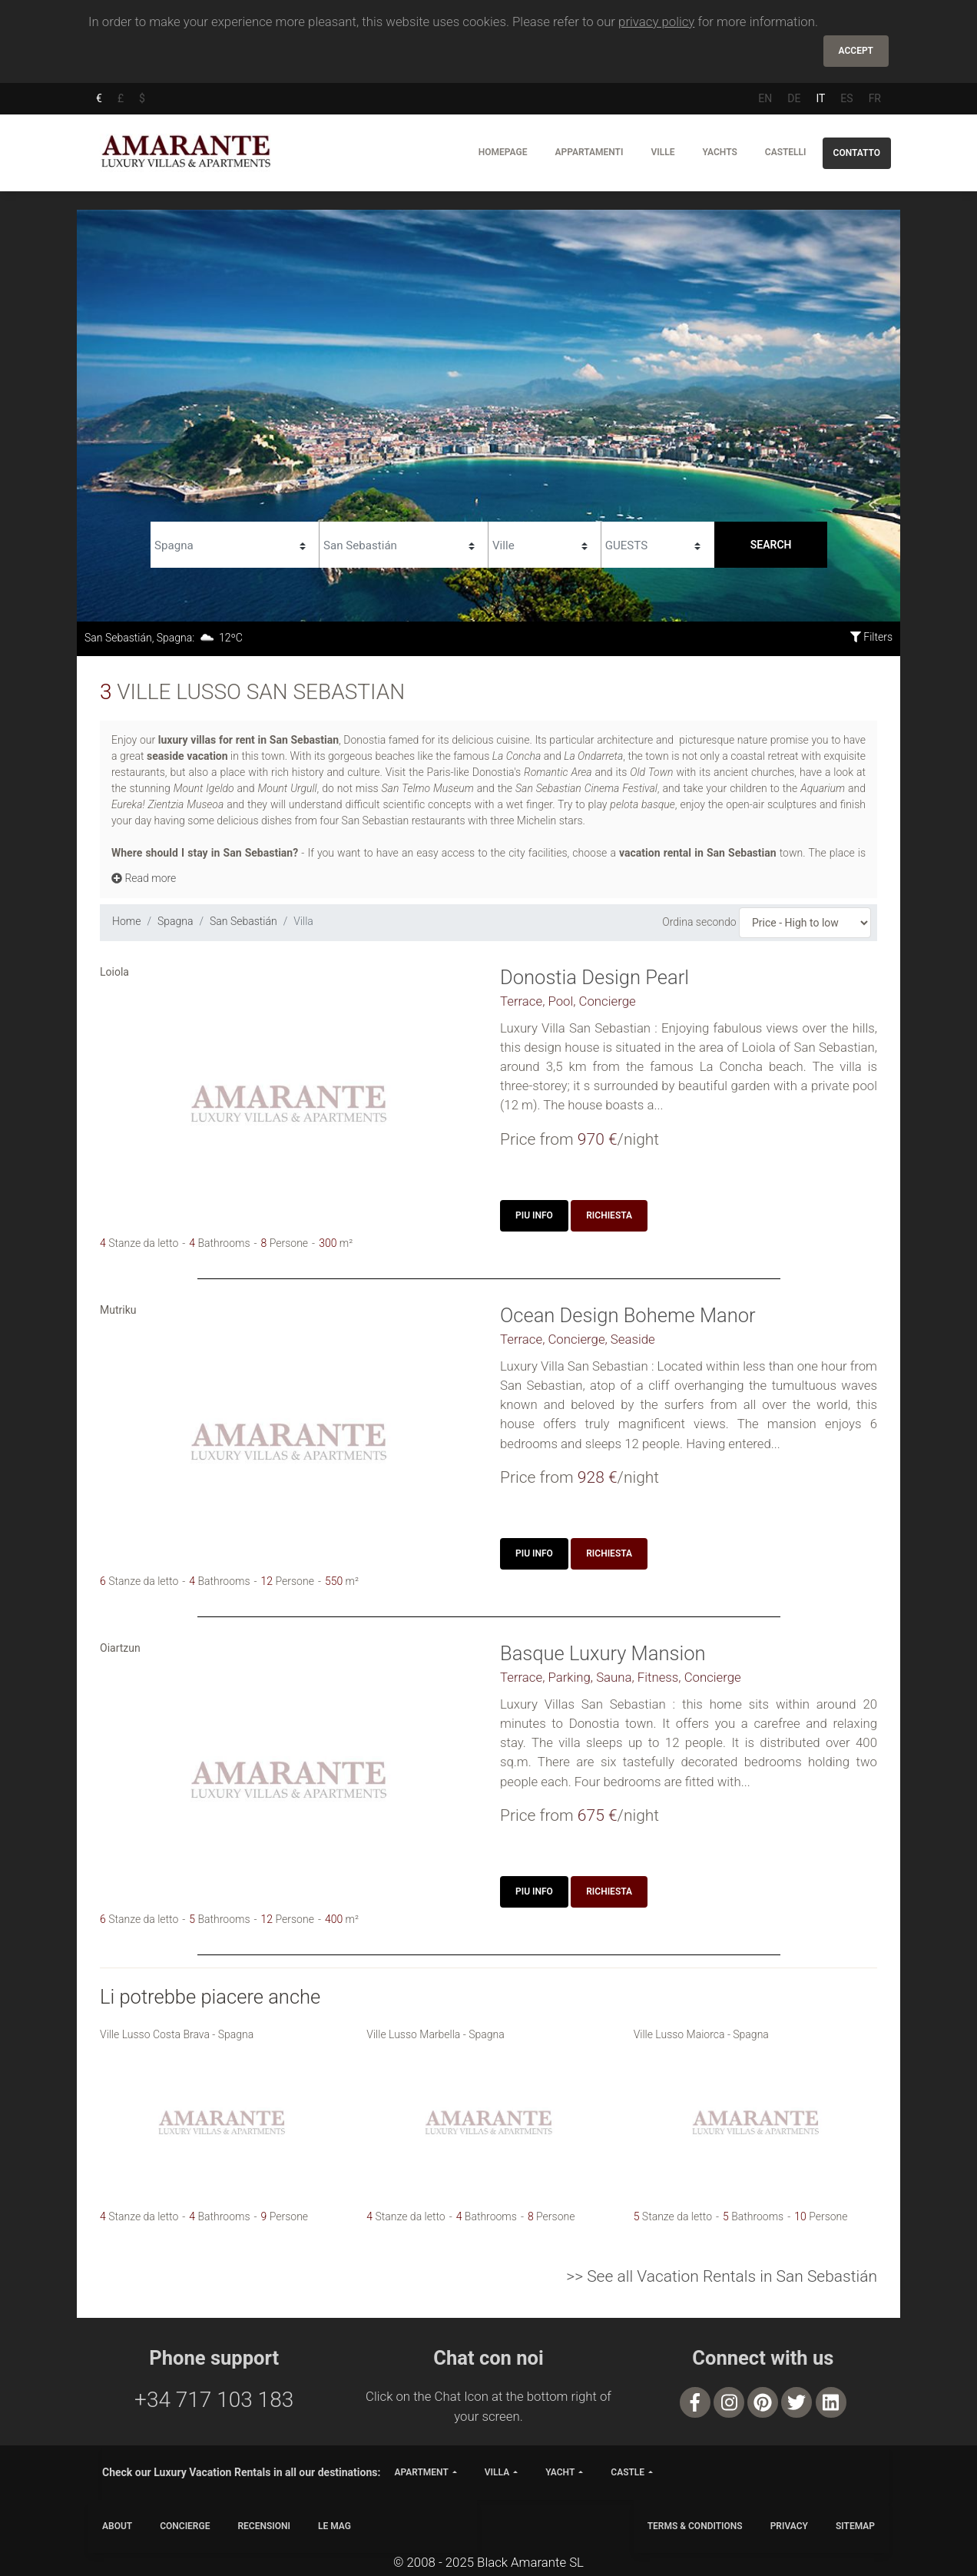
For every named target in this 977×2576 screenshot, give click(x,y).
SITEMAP (855, 2526)
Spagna (175, 921)
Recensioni (263, 2526)
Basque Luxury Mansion (603, 1653)
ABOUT (117, 2526)
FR (875, 98)
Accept (856, 50)
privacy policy (656, 21)
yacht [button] (560, 2472)
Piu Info (534, 1215)
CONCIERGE (185, 2526)
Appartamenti (589, 152)
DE (793, 98)
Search (771, 545)
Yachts (719, 152)
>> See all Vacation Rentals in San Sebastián (721, 2276)
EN (765, 98)
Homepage (503, 152)
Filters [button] (871, 637)
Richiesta (609, 1215)
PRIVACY (789, 2526)
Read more (143, 878)
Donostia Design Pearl (594, 977)
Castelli (785, 152)
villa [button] (497, 2472)
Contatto (856, 153)
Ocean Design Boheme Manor (628, 1315)
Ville (662, 152)
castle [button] (627, 2472)
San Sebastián (243, 921)
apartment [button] (421, 2472)
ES (846, 98)
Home (126, 921)
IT (820, 98)
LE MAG (334, 2526)
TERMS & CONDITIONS (695, 2526)
